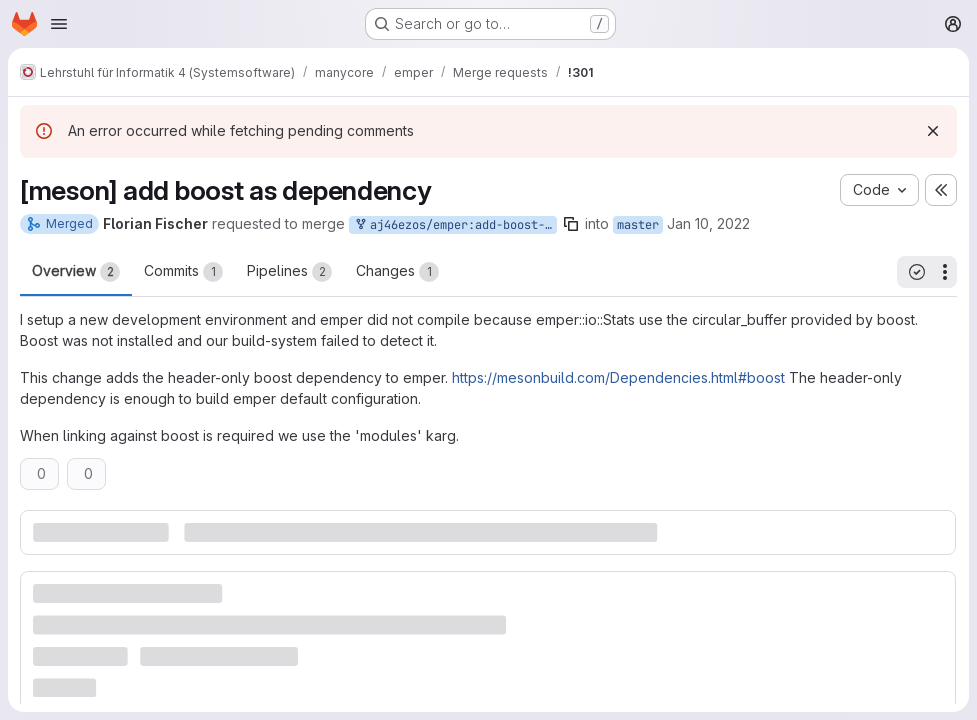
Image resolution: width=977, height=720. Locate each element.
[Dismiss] (933, 131)
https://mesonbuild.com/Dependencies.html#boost (618, 377)
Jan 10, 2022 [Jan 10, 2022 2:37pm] (708, 223)
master (638, 225)
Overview (76, 272)
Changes (397, 272)
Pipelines (289, 272)
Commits (183, 272)
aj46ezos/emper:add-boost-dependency (455, 225)
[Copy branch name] (571, 224)
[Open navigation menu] (59, 24)
